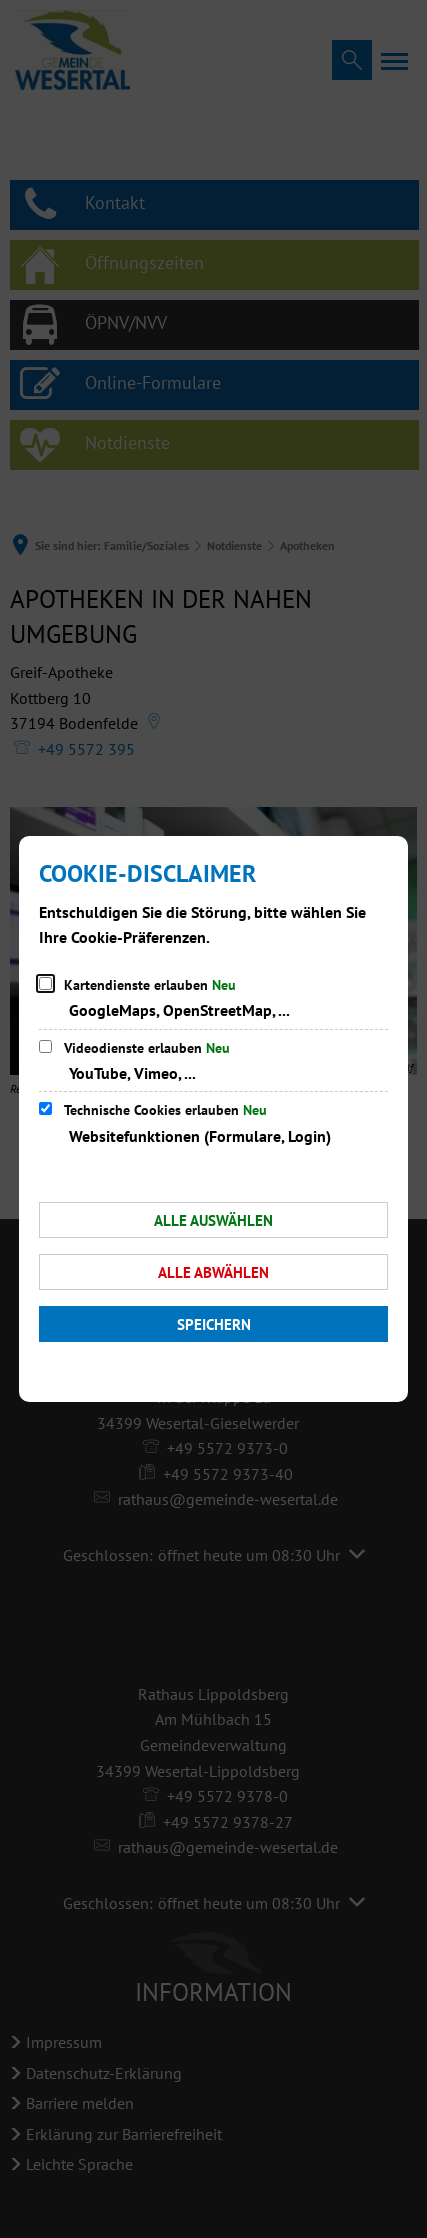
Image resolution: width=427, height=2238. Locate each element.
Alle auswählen (213, 1220)
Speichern (214, 1324)
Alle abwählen (213, 1272)
